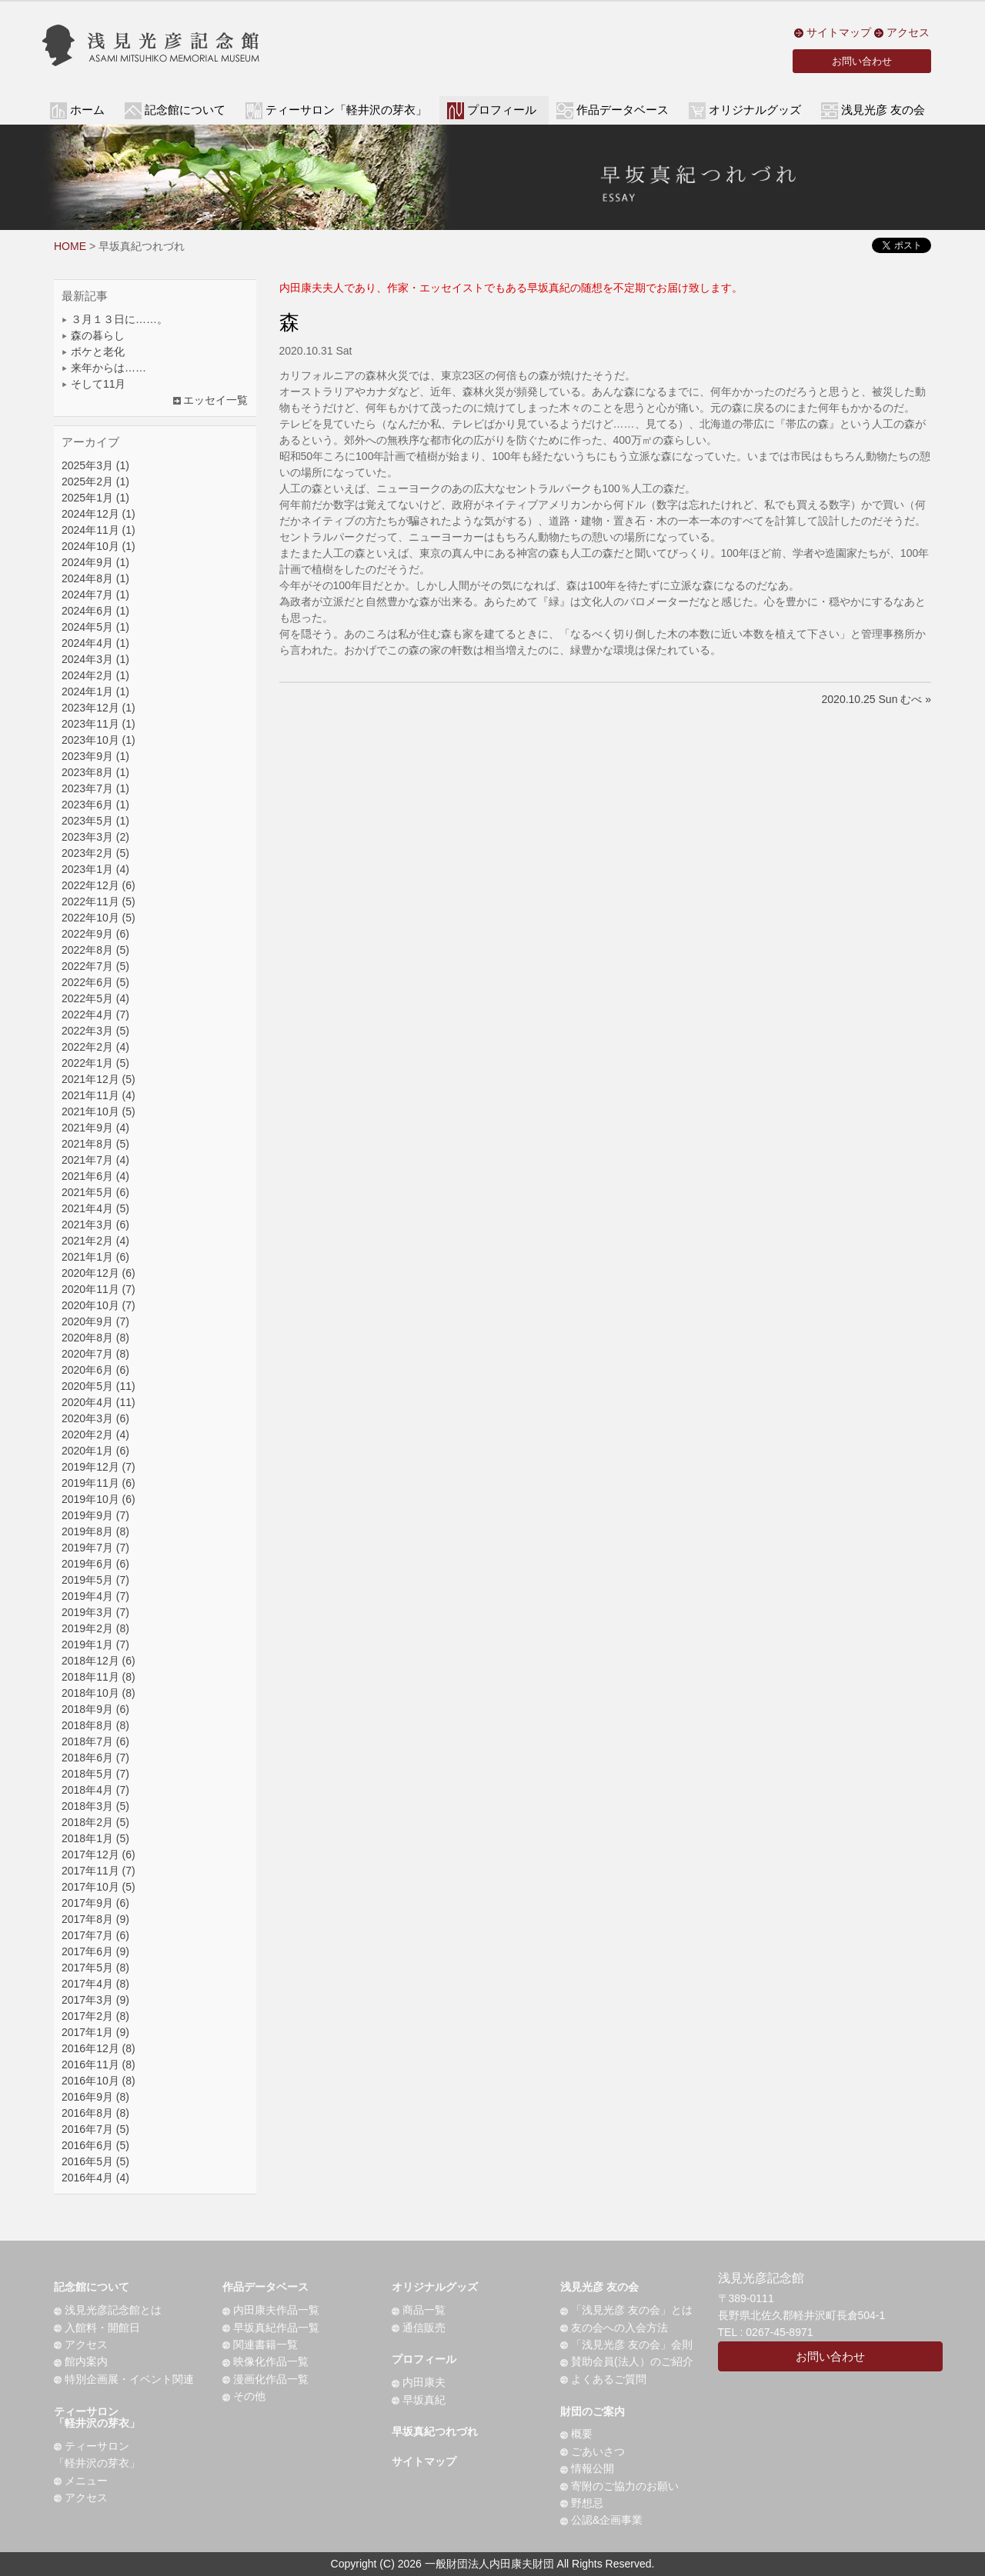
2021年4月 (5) (95, 1208)
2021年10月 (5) (98, 1111)
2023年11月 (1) (98, 724)
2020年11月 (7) (98, 1289)
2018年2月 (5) (95, 1822)
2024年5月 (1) (95, 627)
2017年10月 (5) (98, 1887)
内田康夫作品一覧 (270, 2310)
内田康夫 (419, 2382)
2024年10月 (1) (98, 546)
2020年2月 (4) (95, 1434)
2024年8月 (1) (95, 578)
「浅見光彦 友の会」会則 (626, 2344)
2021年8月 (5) (95, 1144)
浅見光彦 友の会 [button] (883, 110)
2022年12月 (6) (98, 885)
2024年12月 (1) (98, 514)
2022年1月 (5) (95, 1063)
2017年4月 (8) (95, 1984)
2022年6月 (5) (95, 982)
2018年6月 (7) (95, 1757)
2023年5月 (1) (95, 821)
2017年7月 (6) (95, 1935)
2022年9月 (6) (95, 934)
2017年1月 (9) (95, 2032)
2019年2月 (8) (95, 1628)
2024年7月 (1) (95, 594)
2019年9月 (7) (95, 1515)
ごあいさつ (592, 2451)
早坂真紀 (419, 2400)
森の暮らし (93, 335)
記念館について (91, 2287)
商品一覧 (419, 2310)
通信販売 (419, 2327)
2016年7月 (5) (95, 2129)
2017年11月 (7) (98, 1871)
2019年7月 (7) (95, 1547)
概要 (576, 2434)
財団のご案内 (592, 2411)
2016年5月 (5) (95, 2161)
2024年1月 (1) (95, 691)
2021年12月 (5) (98, 1079)
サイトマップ (832, 32)
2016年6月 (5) (95, 2145)
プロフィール (424, 2359)
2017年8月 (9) (95, 1919)
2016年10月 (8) (98, 2080)
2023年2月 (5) (95, 853)
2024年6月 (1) (95, 611)
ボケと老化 (93, 351)
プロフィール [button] (501, 110)
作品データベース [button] (622, 110)
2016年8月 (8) (95, 2113)
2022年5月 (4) (95, 998)
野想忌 (581, 2503)
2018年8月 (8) (95, 1725)
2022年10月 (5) (98, 917)
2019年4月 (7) (95, 1596)
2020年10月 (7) (98, 1305)
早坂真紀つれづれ (435, 2431)
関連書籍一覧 (260, 2344)
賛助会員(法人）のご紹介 (626, 2361)
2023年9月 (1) (95, 756)
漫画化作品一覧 (265, 2379)
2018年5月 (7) (95, 1774)
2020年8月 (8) (95, 1337)
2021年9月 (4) (95, 1127)
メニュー (81, 2480)
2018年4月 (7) (95, 1790)
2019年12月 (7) (98, 1467)
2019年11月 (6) (98, 1483)
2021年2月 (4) (95, 1241)
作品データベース (265, 2287)
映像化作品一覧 (265, 2361)
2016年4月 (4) (95, 2177)
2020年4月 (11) (98, 1402)
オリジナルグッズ (435, 2287)
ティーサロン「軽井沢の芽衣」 (97, 2417)
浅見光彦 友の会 (599, 2287)
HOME (70, 246)
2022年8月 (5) (95, 950)
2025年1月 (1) (95, 498)
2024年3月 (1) (95, 659)
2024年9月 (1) (95, 562)
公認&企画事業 (601, 2520)
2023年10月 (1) (98, 740)
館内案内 (81, 2361)
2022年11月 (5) (98, 901)
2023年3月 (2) (95, 837)
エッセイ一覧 (211, 400)
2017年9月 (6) (95, 1903)
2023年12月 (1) (98, 707)
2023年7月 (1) (95, 788)
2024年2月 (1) (95, 675)
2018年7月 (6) (95, 1741)
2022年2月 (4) (95, 1047)
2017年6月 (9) (95, 1951)
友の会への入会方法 (614, 2327)
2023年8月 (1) (95, 772)
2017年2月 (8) (95, 2016)
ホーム (87, 110)
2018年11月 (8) (98, 1677)
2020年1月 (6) (95, 1451)
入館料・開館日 (97, 2327)
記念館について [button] (185, 110)
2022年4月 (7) (95, 1014)
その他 (243, 2396)
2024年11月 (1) (98, 530)
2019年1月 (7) (95, 1644)
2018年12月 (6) (98, 1661)
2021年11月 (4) (98, 1095)
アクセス (902, 32)
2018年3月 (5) (95, 1806)
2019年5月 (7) (95, 1580)
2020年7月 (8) (95, 1354)
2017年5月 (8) (95, 1967)
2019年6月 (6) (95, 1564)
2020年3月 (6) (95, 1418)
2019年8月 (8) (95, 1531)
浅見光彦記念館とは (108, 2310)
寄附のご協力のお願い (619, 2486)
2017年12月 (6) (98, 1854)
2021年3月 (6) (95, 1224)
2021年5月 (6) (95, 1192)
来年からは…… (104, 368)
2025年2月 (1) (95, 481)
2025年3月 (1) (95, 465)
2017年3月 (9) (95, 2000)
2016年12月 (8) (98, 2048)
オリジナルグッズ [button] (755, 110)
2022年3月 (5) (95, 1031)
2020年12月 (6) (98, 1273)
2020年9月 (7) (95, 1321)
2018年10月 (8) (98, 1693)
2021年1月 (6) (95, 1257)
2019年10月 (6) (98, 1499)
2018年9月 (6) (95, 1709)
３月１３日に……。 (115, 319)
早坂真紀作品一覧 (270, 2327)
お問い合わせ (862, 61)
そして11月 (93, 384)
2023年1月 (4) (95, 869)
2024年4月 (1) (95, 643)
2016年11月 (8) (98, 2064)
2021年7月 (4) (95, 1160)
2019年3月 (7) (95, 1612)
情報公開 (587, 2468)
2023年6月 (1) (95, 804)
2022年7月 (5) (95, 966)
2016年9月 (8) (95, 2097)
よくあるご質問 (603, 2379)
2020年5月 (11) (98, 1386)
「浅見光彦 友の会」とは (626, 2310)
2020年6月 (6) (95, 1370)
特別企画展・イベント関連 (124, 2379)
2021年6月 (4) (95, 1176)
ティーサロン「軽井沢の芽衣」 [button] (346, 110)
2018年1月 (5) (95, 1838)
